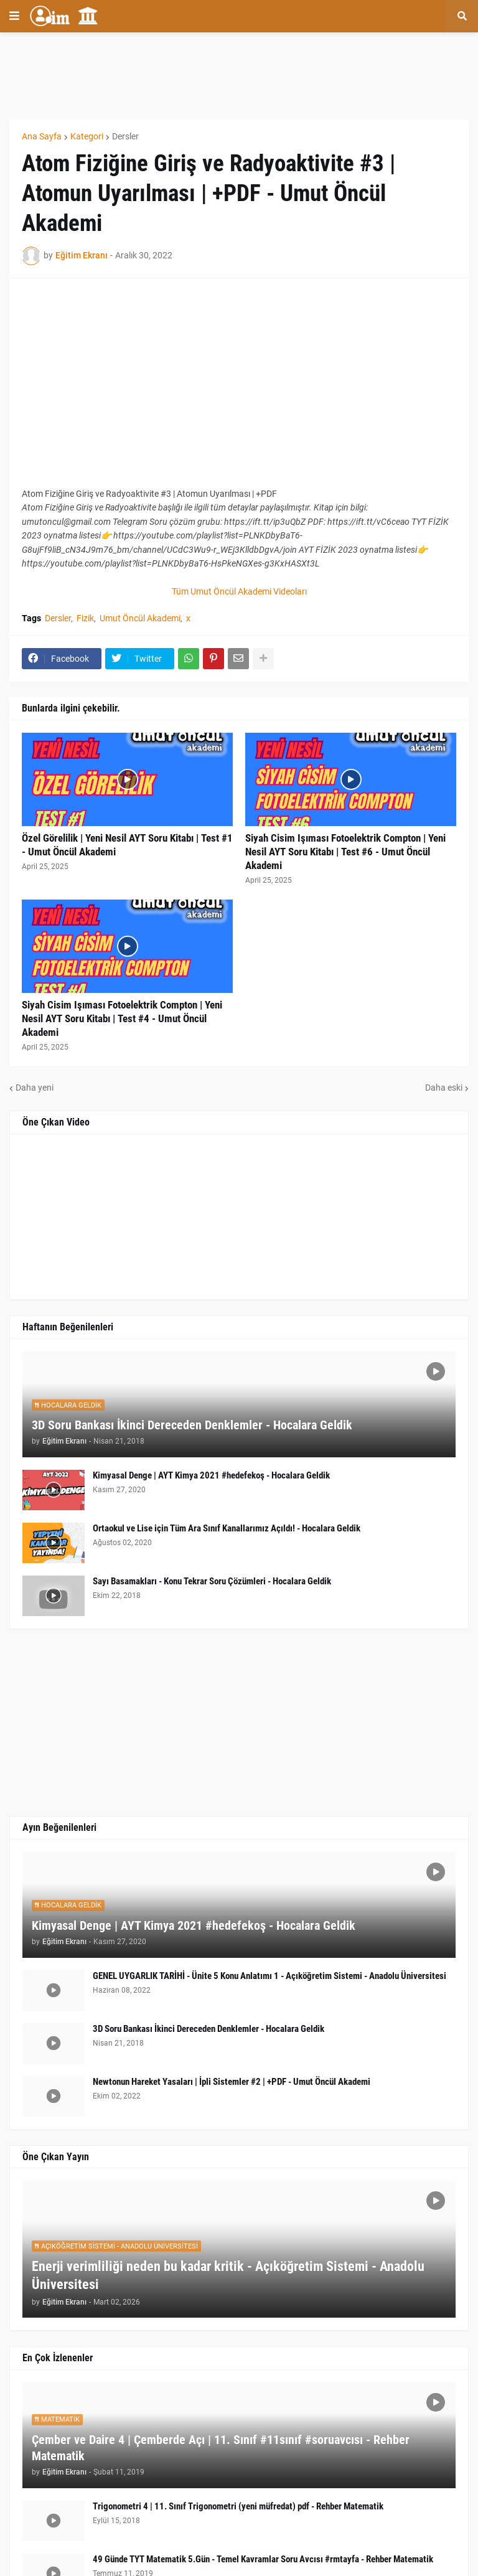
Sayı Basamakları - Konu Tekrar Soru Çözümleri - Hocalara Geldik (212, 1581)
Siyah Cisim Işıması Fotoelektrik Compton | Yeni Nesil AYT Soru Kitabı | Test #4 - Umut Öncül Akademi (122, 1018)
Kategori (86, 136)
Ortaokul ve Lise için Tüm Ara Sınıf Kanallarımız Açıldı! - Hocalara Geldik (226, 1528)
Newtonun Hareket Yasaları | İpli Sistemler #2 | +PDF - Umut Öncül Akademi (231, 2081)
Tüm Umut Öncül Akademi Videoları (239, 591)
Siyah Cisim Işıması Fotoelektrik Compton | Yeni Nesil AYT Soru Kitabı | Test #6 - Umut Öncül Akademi (345, 852)
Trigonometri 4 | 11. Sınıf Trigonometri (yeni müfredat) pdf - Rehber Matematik (238, 2506)
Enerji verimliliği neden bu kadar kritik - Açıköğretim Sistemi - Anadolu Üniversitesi (228, 2275)
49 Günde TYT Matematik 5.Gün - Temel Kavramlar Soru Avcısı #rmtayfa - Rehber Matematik (263, 2559)
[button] (14, 16)
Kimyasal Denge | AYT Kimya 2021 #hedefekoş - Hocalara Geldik (211, 1475)
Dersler (125, 136)
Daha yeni (35, 1088)
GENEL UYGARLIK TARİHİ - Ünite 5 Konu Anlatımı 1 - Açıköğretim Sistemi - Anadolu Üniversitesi (269, 1975)
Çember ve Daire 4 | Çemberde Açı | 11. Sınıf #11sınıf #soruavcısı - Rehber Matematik (221, 2447)
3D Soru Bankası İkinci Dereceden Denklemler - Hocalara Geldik (192, 1424)
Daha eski (443, 1088)
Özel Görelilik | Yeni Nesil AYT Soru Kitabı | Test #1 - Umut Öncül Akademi (127, 845)
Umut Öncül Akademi (140, 618)
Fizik (85, 618)
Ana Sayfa (42, 136)
